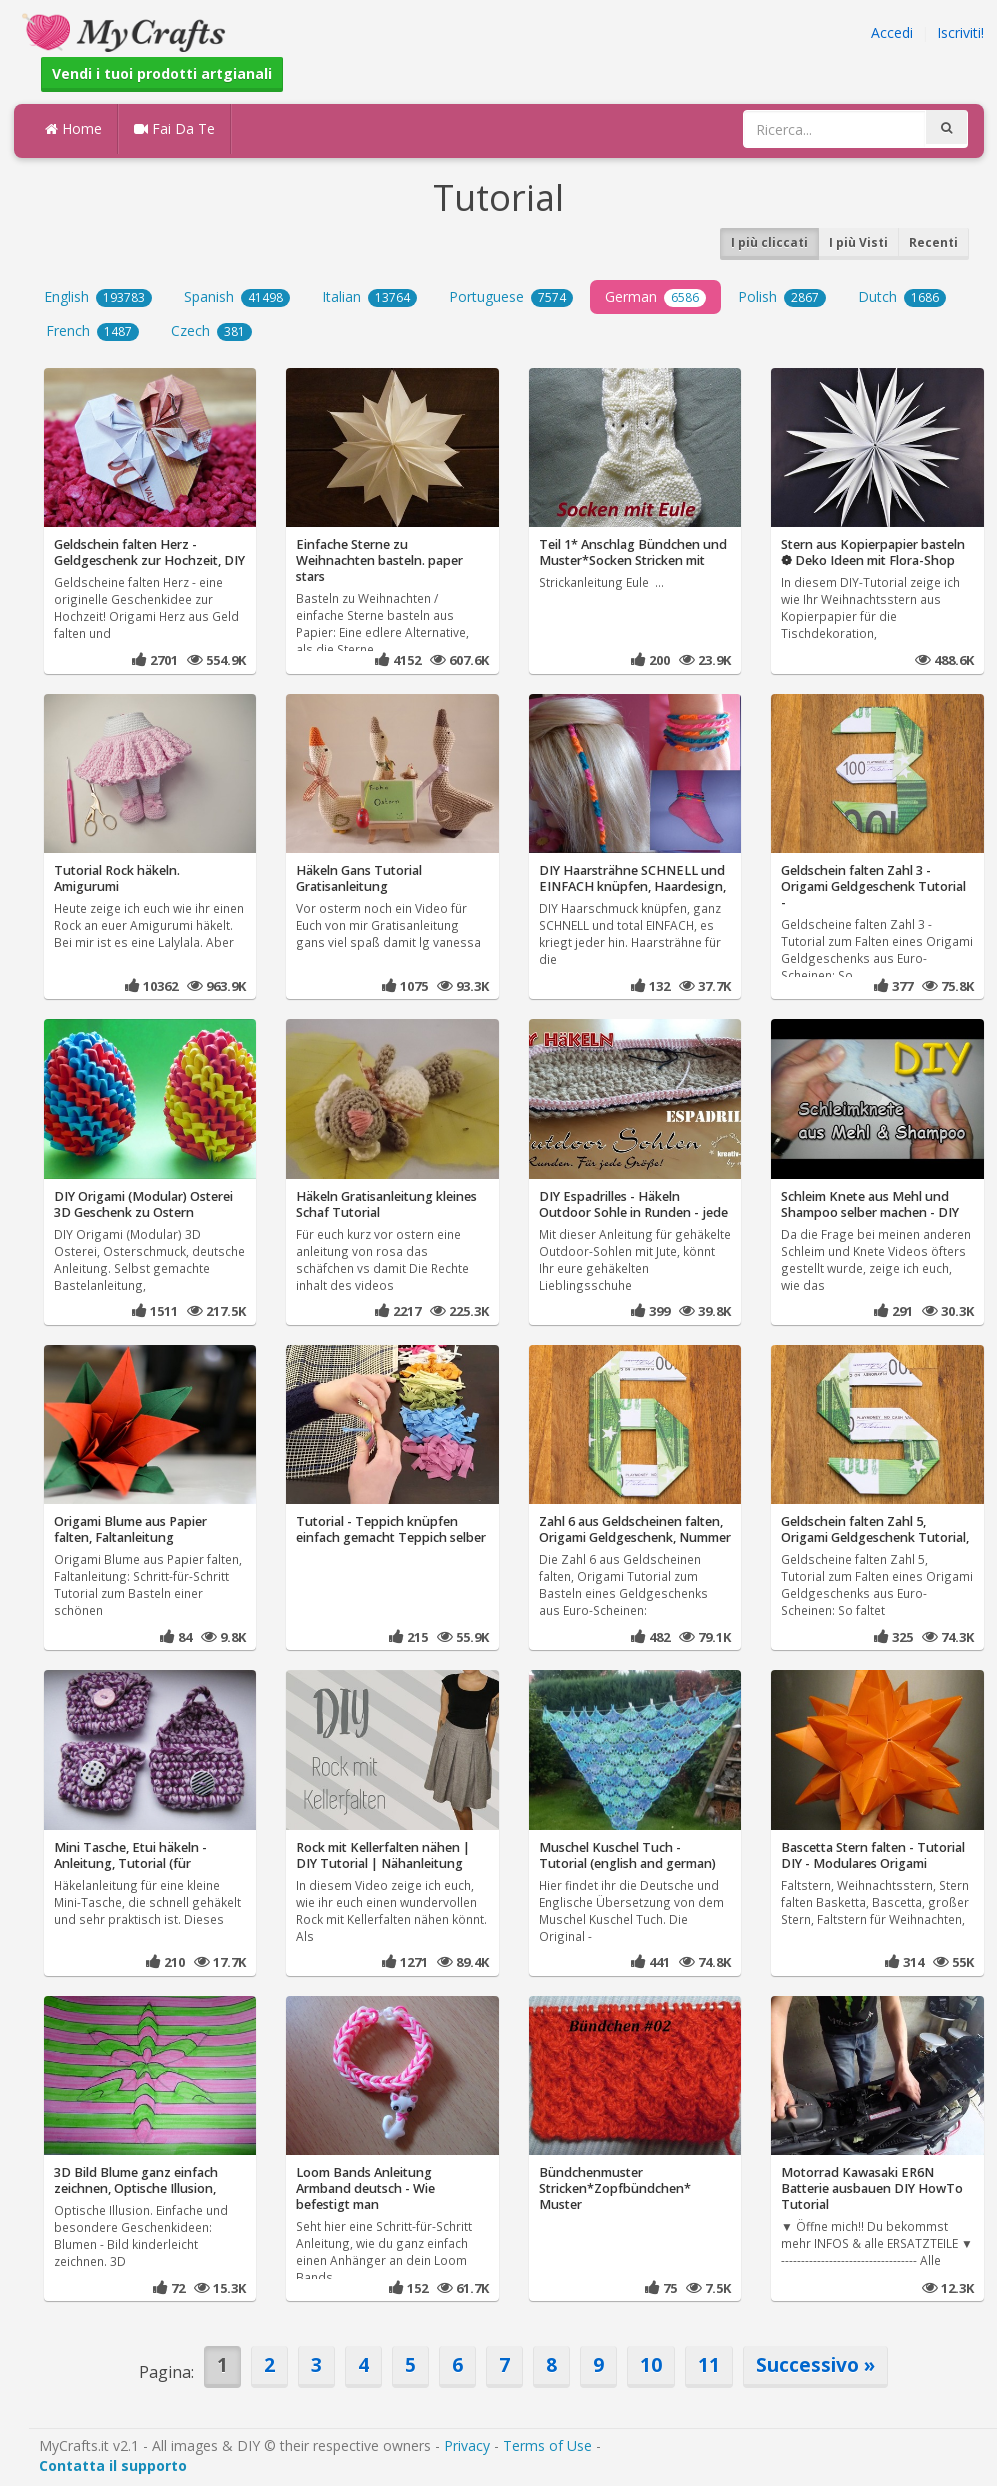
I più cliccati (769, 242)
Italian (369, 297)
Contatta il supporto (113, 2465)
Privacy (467, 2445)
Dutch (902, 297)
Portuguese (511, 297)
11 (709, 2364)
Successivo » (815, 2364)
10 (651, 2364)
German (655, 297)
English (98, 297)
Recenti (933, 242)
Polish (782, 297)
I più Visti (858, 242)
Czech (211, 331)
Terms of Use (547, 2445)
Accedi (892, 32)
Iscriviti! (960, 32)
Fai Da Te (174, 128)
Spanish (237, 297)
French (92, 331)
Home (73, 128)
